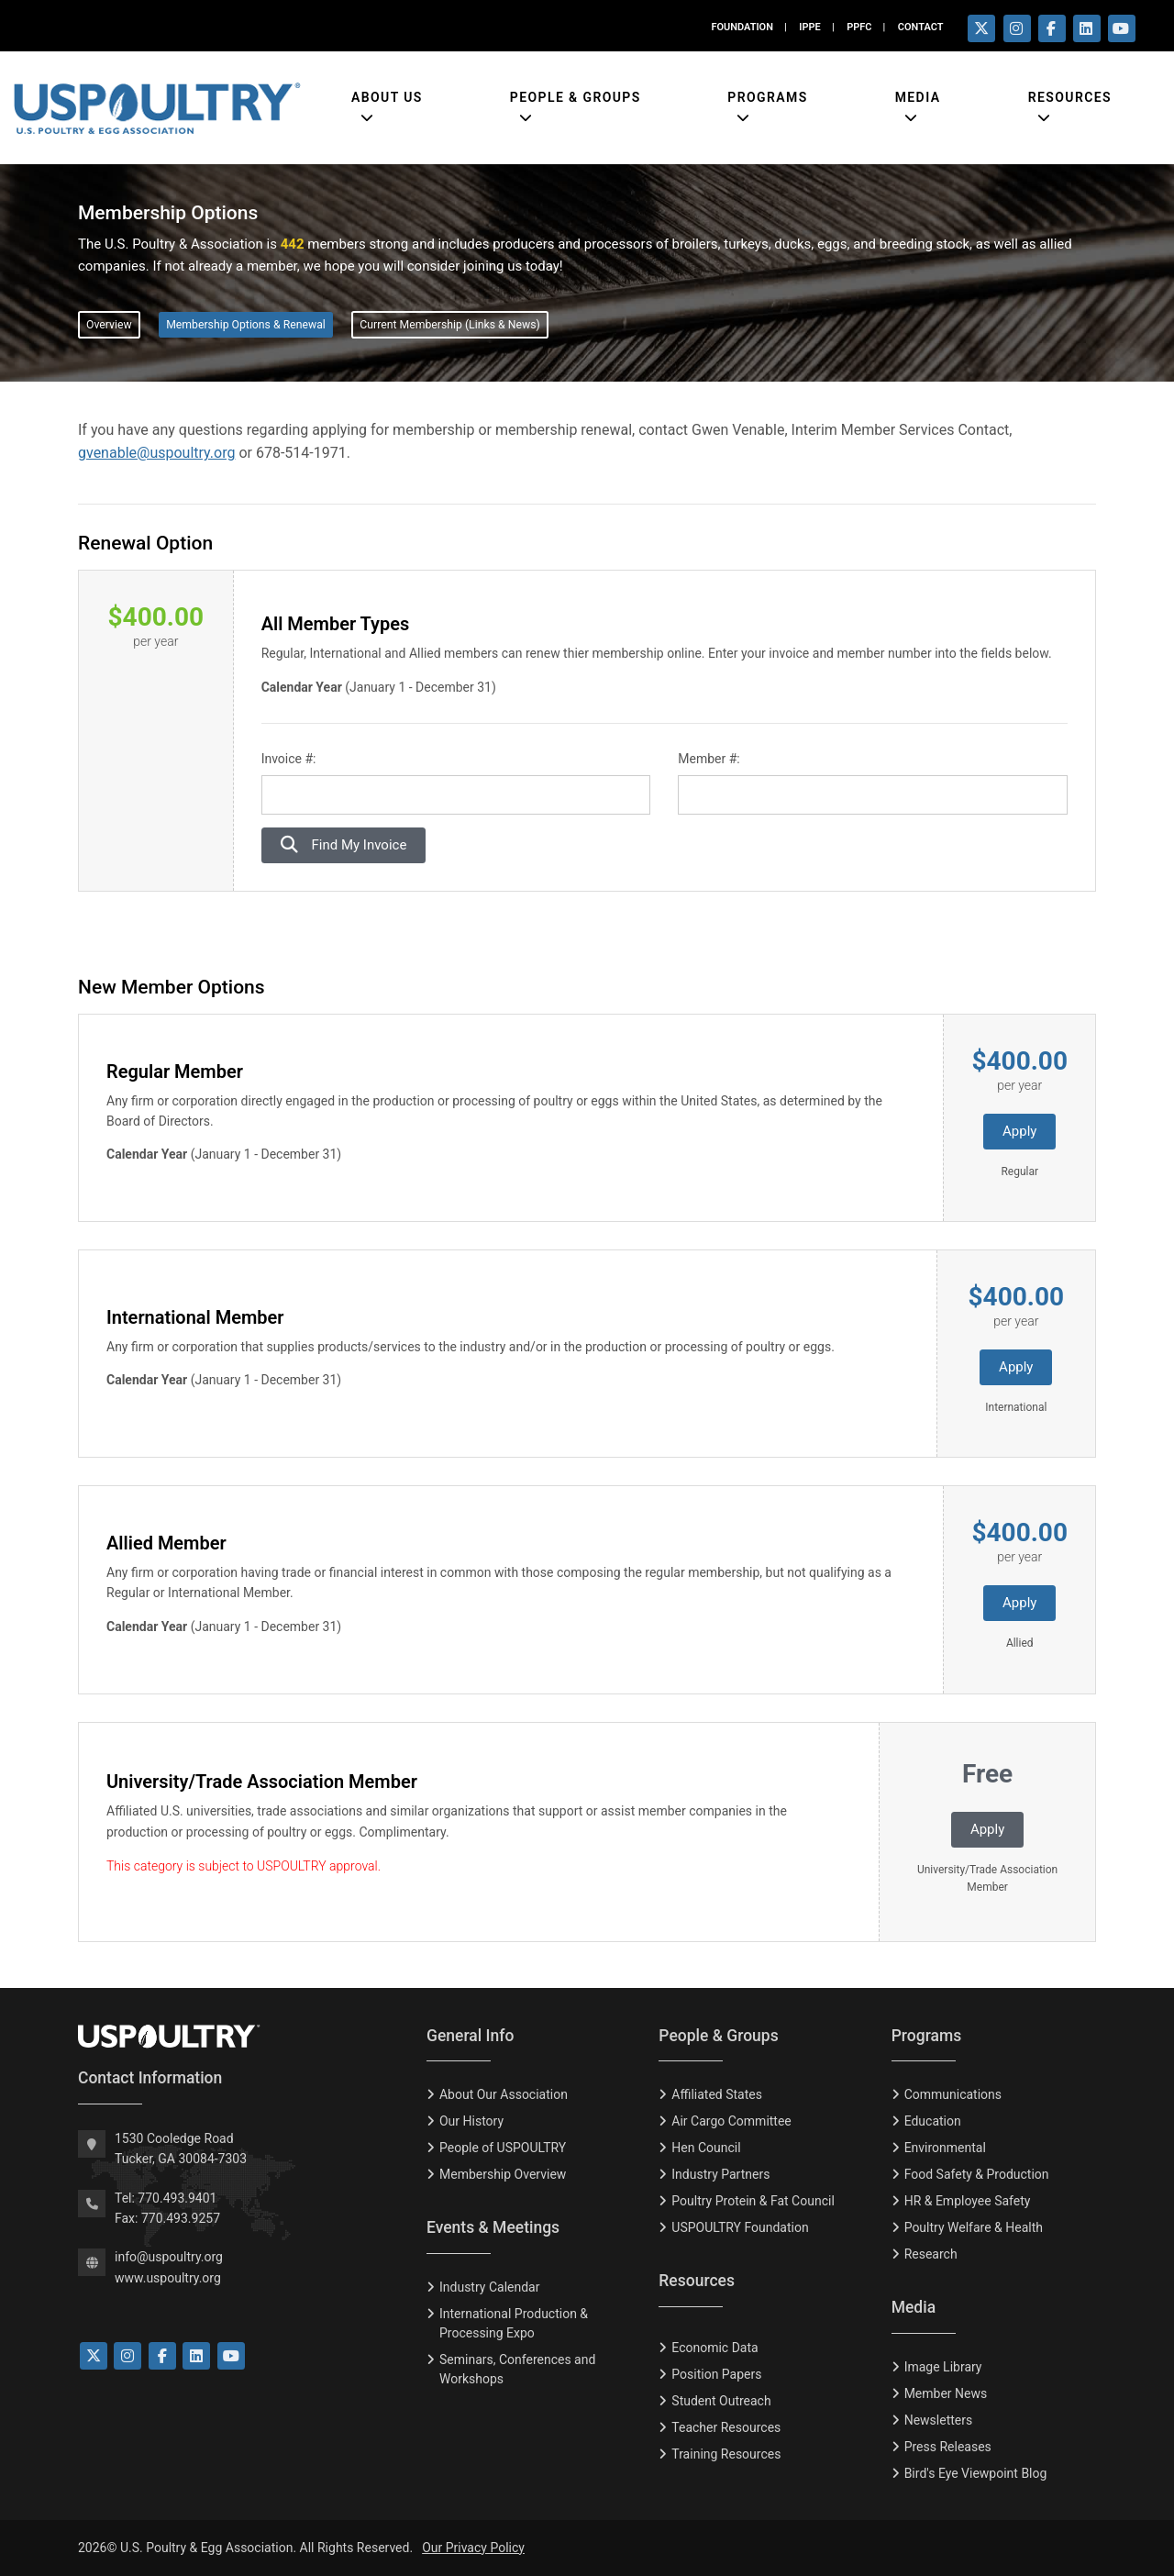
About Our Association (503, 2094)
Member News (946, 2393)
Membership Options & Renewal (246, 324)
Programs (767, 97)
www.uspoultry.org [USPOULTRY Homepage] (168, 2278)
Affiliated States (716, 2094)
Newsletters (938, 2420)
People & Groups (575, 97)
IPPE (809, 27)
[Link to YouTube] (231, 2356)
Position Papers (716, 2374)
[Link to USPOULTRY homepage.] (157, 108)
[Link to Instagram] (127, 2356)
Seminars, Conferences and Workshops (517, 2369)
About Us (387, 97)
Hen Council (705, 2147)
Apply (1019, 1131)
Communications (953, 2094)
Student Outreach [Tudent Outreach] (720, 2400)
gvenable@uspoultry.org (156, 452)
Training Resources (726, 2454)
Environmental (945, 2147)
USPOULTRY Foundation (739, 2227)
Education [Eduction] (932, 2121)
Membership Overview (502, 2174)
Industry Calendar (489, 2287)
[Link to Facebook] (162, 2356)
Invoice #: (288, 758)
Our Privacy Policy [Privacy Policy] (473, 2547)
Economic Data (714, 2347)
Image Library (943, 2366)
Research (931, 2254)
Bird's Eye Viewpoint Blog (975, 2473)
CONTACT (921, 27)
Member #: (708, 758)
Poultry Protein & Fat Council (752, 2200)
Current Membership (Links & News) (449, 324)
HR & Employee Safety (967, 2200)
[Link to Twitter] (93, 2356)
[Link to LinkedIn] (196, 2356)
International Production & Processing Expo (513, 2323)
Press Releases (947, 2446)
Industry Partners (720, 2174)
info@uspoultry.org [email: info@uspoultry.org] (169, 2256)
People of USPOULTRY (502, 2147)
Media (918, 97)
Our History (471, 2121)
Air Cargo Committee (731, 2121)
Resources (1070, 97)
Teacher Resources (726, 2427)
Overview (109, 324)
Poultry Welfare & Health (973, 2227)
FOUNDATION (742, 27)
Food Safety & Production (976, 2174)
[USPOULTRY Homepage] (238, 2037)
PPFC (859, 27)
